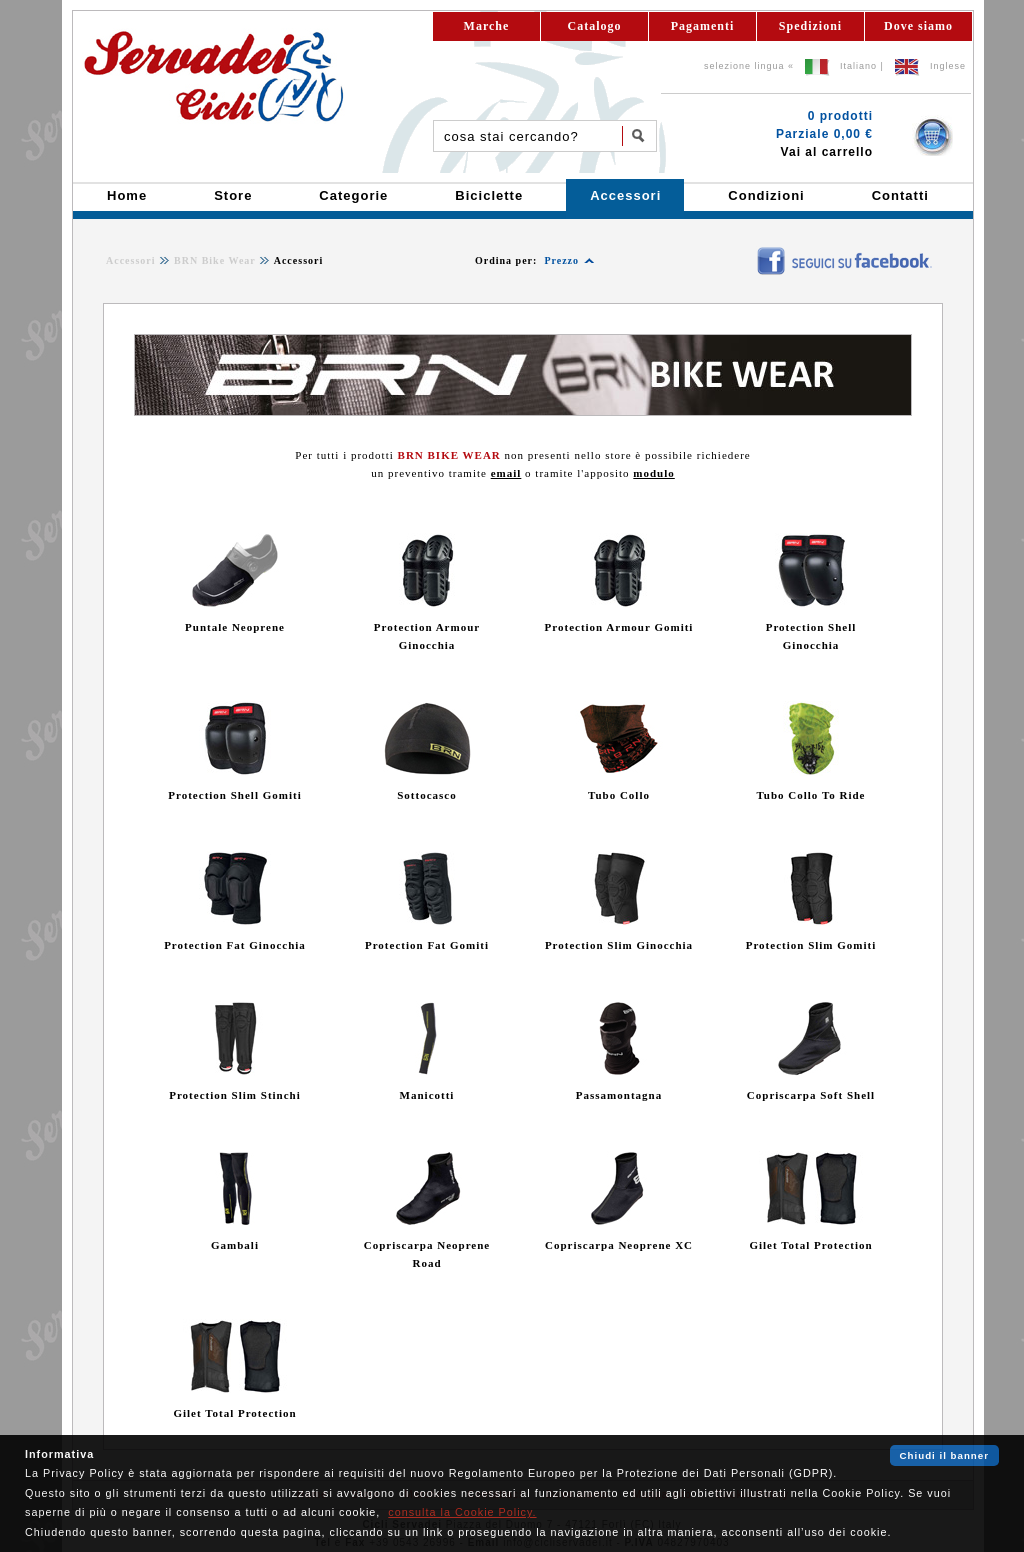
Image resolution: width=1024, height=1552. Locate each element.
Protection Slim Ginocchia (619, 945)
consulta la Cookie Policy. (462, 1512)
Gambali (235, 1245)
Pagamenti (703, 26)
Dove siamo (918, 26)
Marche (487, 26)
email (506, 473)
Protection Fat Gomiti (427, 945)
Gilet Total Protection (810, 1245)
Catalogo (595, 26)
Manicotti (427, 1095)
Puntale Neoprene (235, 627)
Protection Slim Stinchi (235, 1095)
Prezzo (561, 260)
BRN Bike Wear (215, 260)
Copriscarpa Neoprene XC (619, 1245)
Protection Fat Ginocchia (235, 945)
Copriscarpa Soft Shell (811, 1095)
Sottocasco (427, 795)
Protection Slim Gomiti (811, 945)
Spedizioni (810, 26)
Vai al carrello (827, 152)
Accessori (131, 260)
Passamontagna (619, 1095)
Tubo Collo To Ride (811, 795)
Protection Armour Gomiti (619, 627)
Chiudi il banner (944, 1455)
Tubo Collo (619, 795)
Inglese (948, 66)
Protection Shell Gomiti (234, 795)
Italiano (858, 66)
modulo (653, 473)
